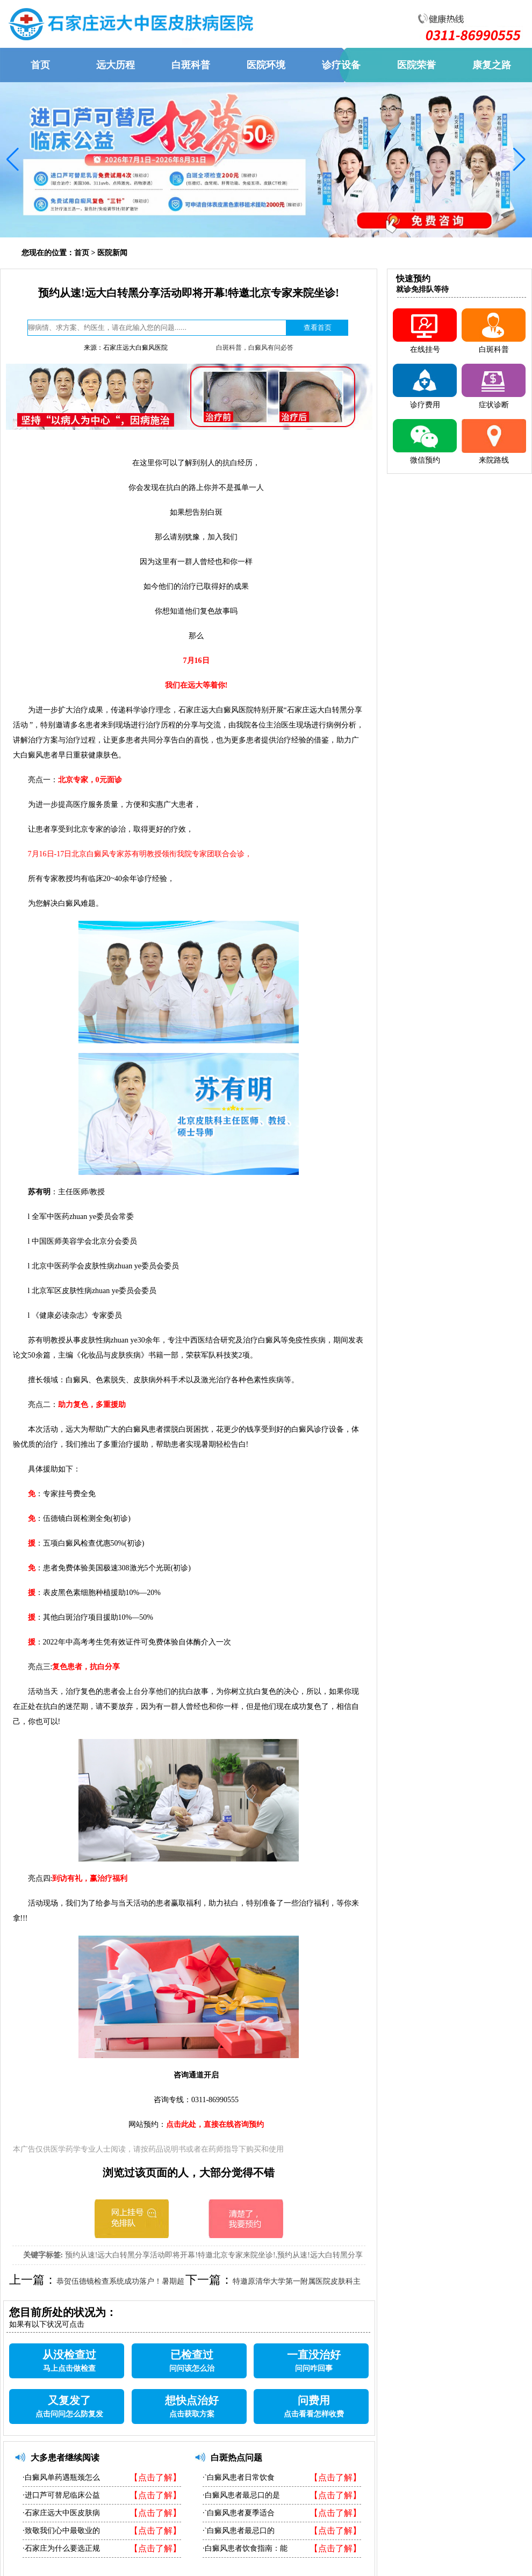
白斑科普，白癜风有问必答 (254, 347)
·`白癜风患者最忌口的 (239, 2531)
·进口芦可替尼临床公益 (61, 2495)
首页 (81, 253)
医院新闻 (112, 253)
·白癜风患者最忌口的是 (241, 2495)
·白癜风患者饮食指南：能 (245, 2548)
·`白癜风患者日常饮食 (239, 2477)
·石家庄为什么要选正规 (61, 2548)
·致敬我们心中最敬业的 (61, 2531)
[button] (12, 159)
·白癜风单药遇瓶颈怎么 (61, 2477)
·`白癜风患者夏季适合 (239, 2513)
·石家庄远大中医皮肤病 (61, 2513)
